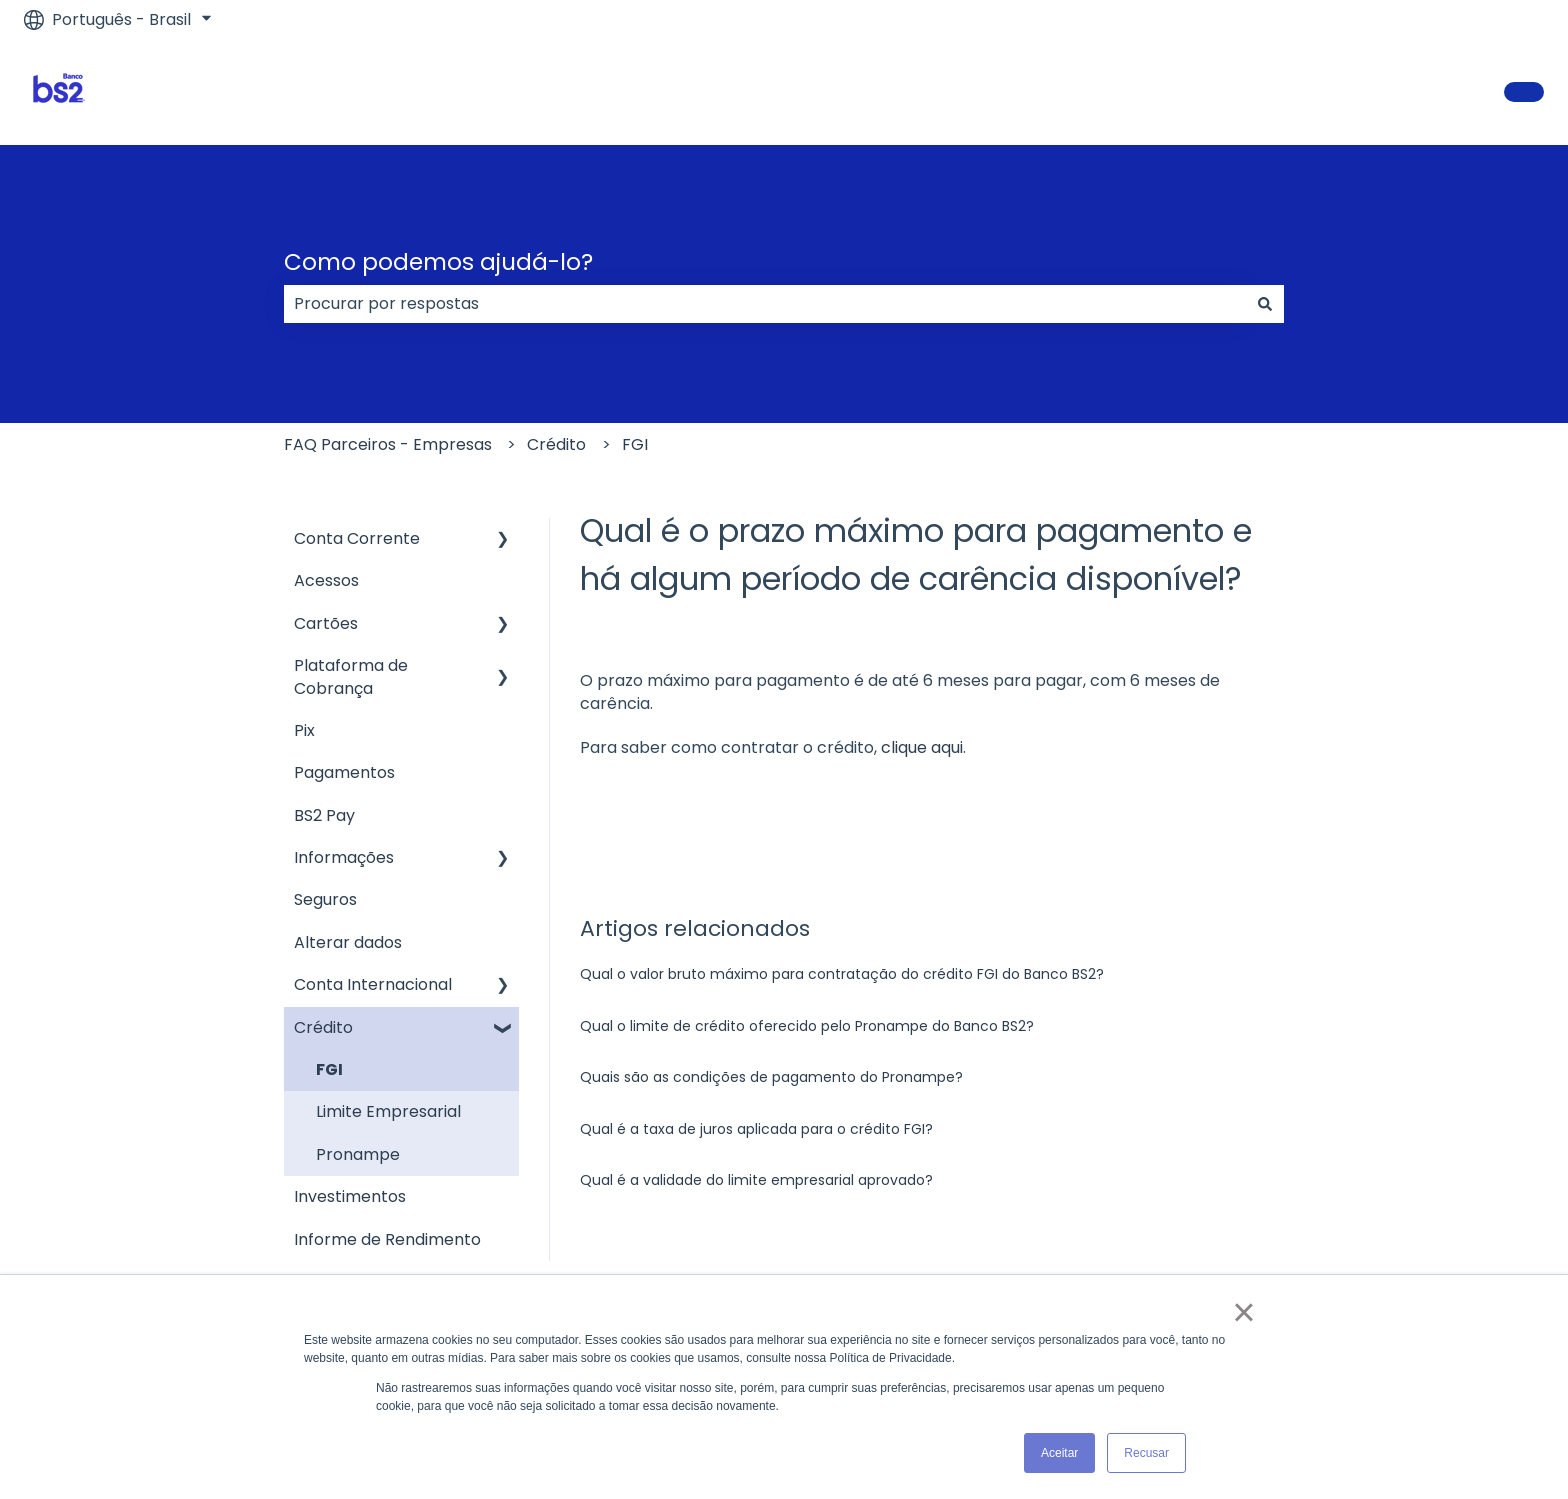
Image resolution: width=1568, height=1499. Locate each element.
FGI (635, 444)
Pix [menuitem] (304, 730)
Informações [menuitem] (344, 857)
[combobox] (765, 304)
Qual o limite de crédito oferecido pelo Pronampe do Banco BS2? (807, 1026)
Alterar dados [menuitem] (348, 942)
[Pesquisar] (1265, 304)
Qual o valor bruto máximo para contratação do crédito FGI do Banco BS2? (842, 974)
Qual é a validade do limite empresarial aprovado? (756, 1180)
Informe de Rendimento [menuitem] (387, 1239)
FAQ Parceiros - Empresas (388, 444)
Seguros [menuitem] (325, 899)
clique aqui (922, 747)
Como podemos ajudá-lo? (438, 262)
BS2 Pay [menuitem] (324, 815)
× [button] (1243, 1312)
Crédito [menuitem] (323, 1027)
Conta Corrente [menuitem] (357, 538)
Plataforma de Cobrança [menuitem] (351, 676)
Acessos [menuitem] (326, 580)
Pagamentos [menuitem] (344, 772)
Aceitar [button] (1059, 1453)
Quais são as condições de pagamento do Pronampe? (771, 1077)
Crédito (556, 444)
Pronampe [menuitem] (358, 1154)
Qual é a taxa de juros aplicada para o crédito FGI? (756, 1129)
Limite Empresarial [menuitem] (388, 1111)
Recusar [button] (1146, 1453)
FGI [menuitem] (329, 1069)
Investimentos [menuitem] (350, 1196)
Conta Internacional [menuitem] (373, 984)
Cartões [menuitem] (326, 623)
